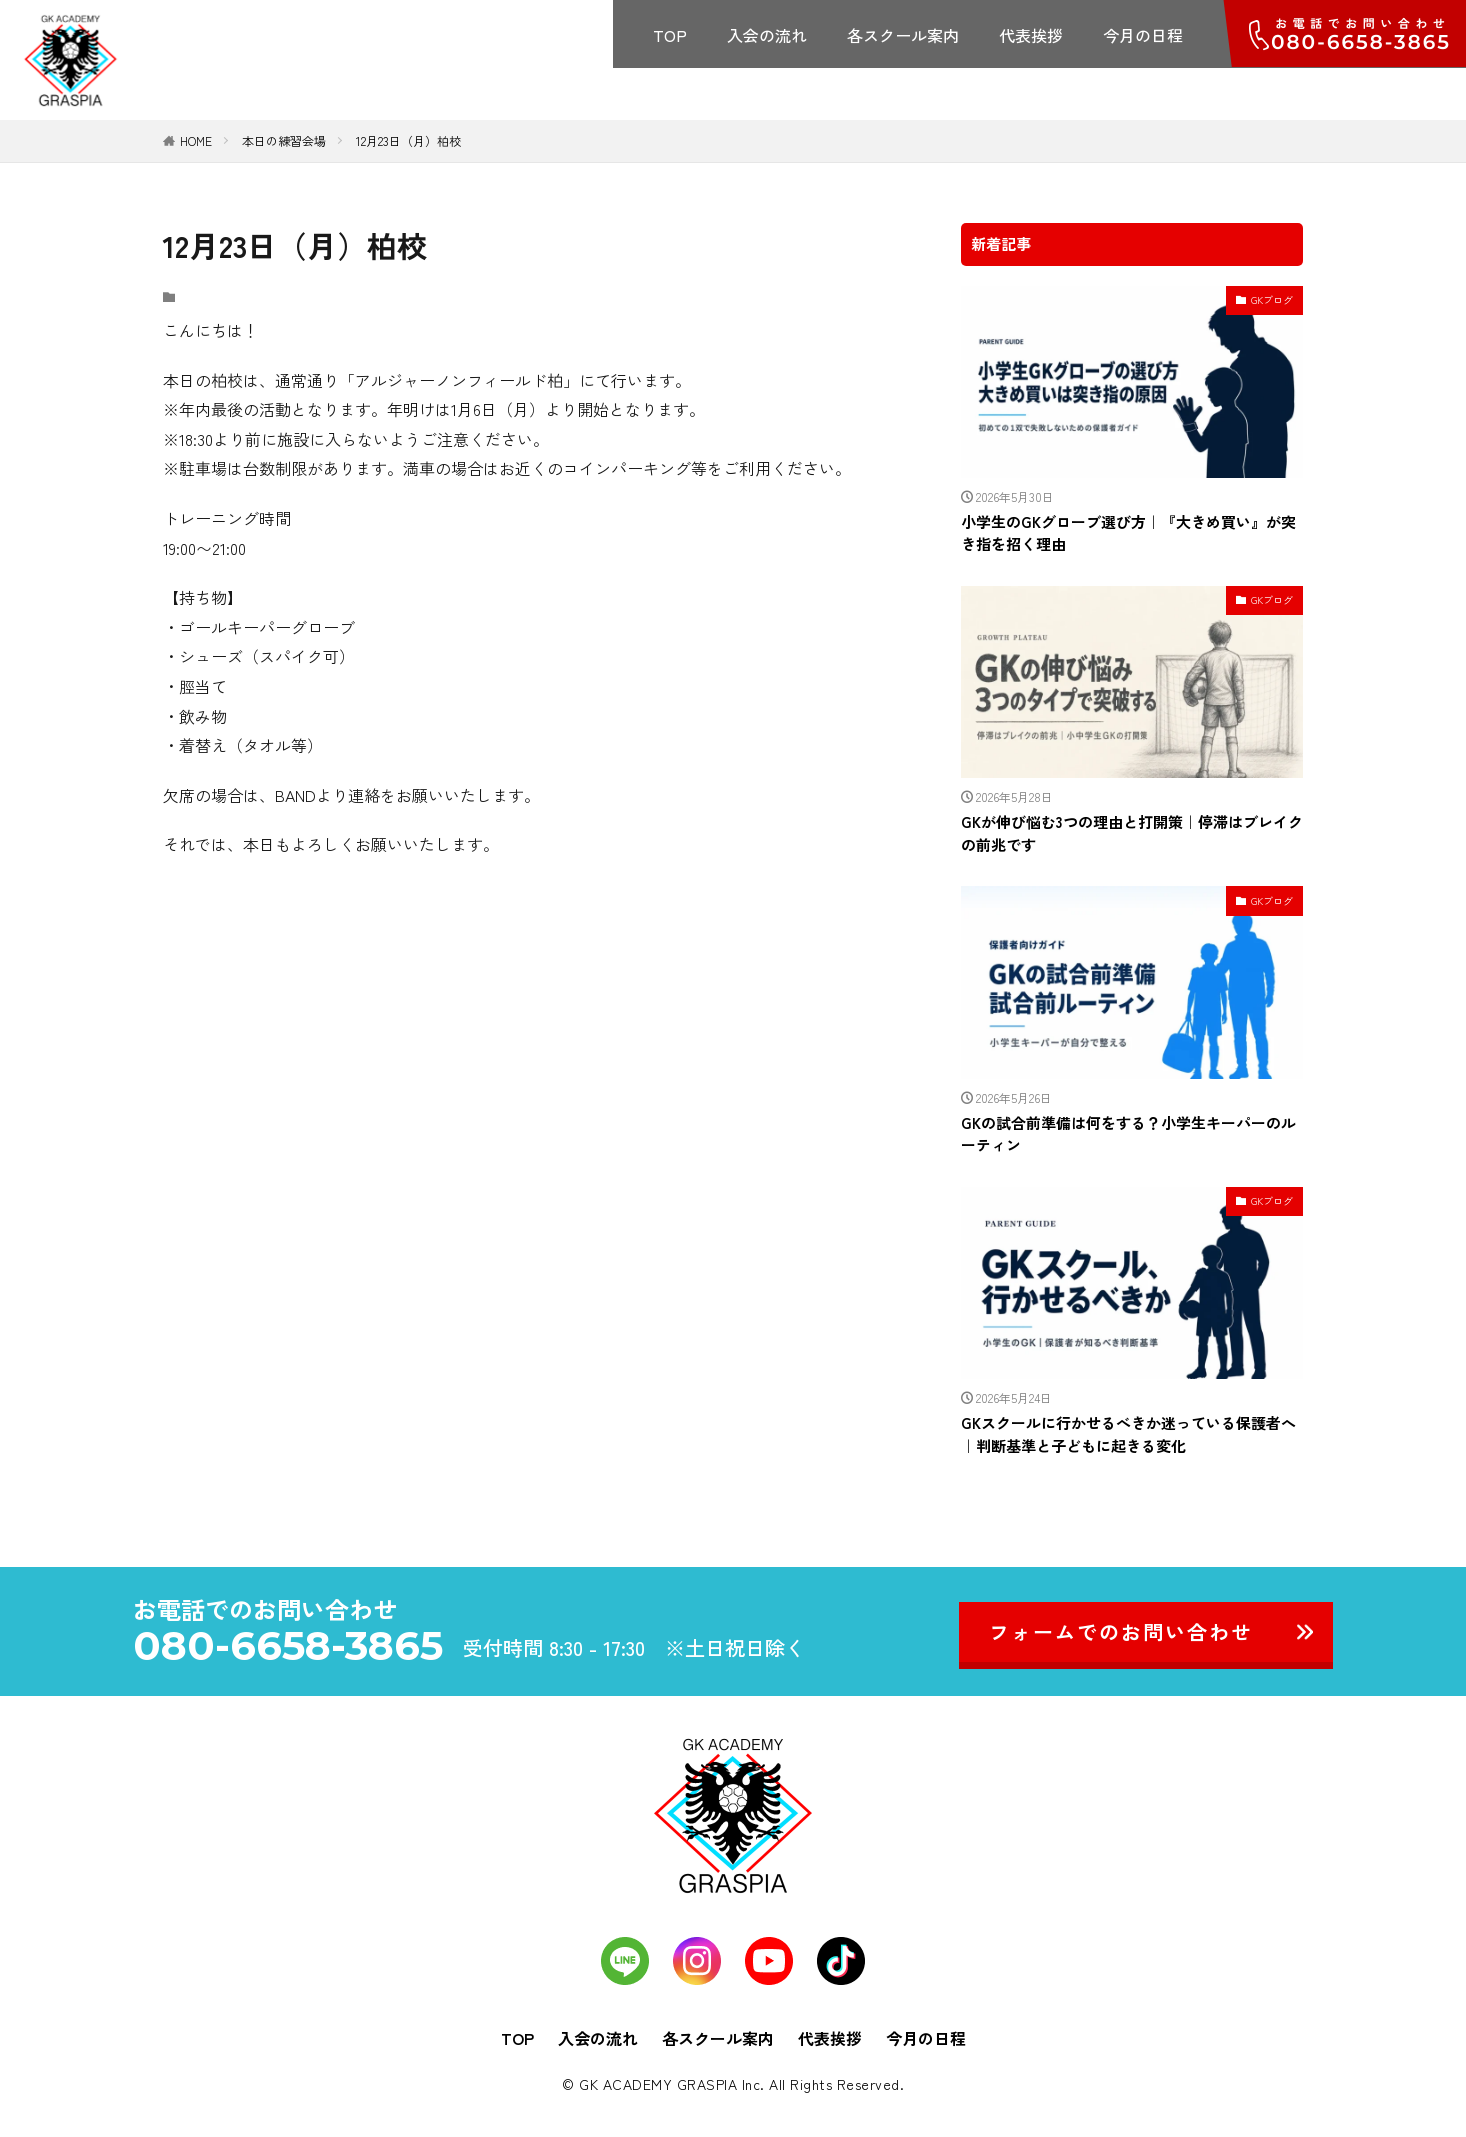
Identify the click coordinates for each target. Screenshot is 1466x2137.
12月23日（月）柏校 (408, 140)
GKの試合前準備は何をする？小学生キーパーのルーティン (1128, 1134)
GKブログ (1272, 299)
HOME (196, 140)
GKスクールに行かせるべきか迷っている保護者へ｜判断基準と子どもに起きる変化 (1128, 1434)
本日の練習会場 (284, 140)
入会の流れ (767, 35)
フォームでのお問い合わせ (1121, 1631)
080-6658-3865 (288, 1646)
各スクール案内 (903, 35)
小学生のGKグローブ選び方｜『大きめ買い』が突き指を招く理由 (1128, 533)
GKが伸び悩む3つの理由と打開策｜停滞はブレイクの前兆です (1132, 833)
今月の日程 (1143, 35)
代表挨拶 (1031, 35)
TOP (670, 35)
